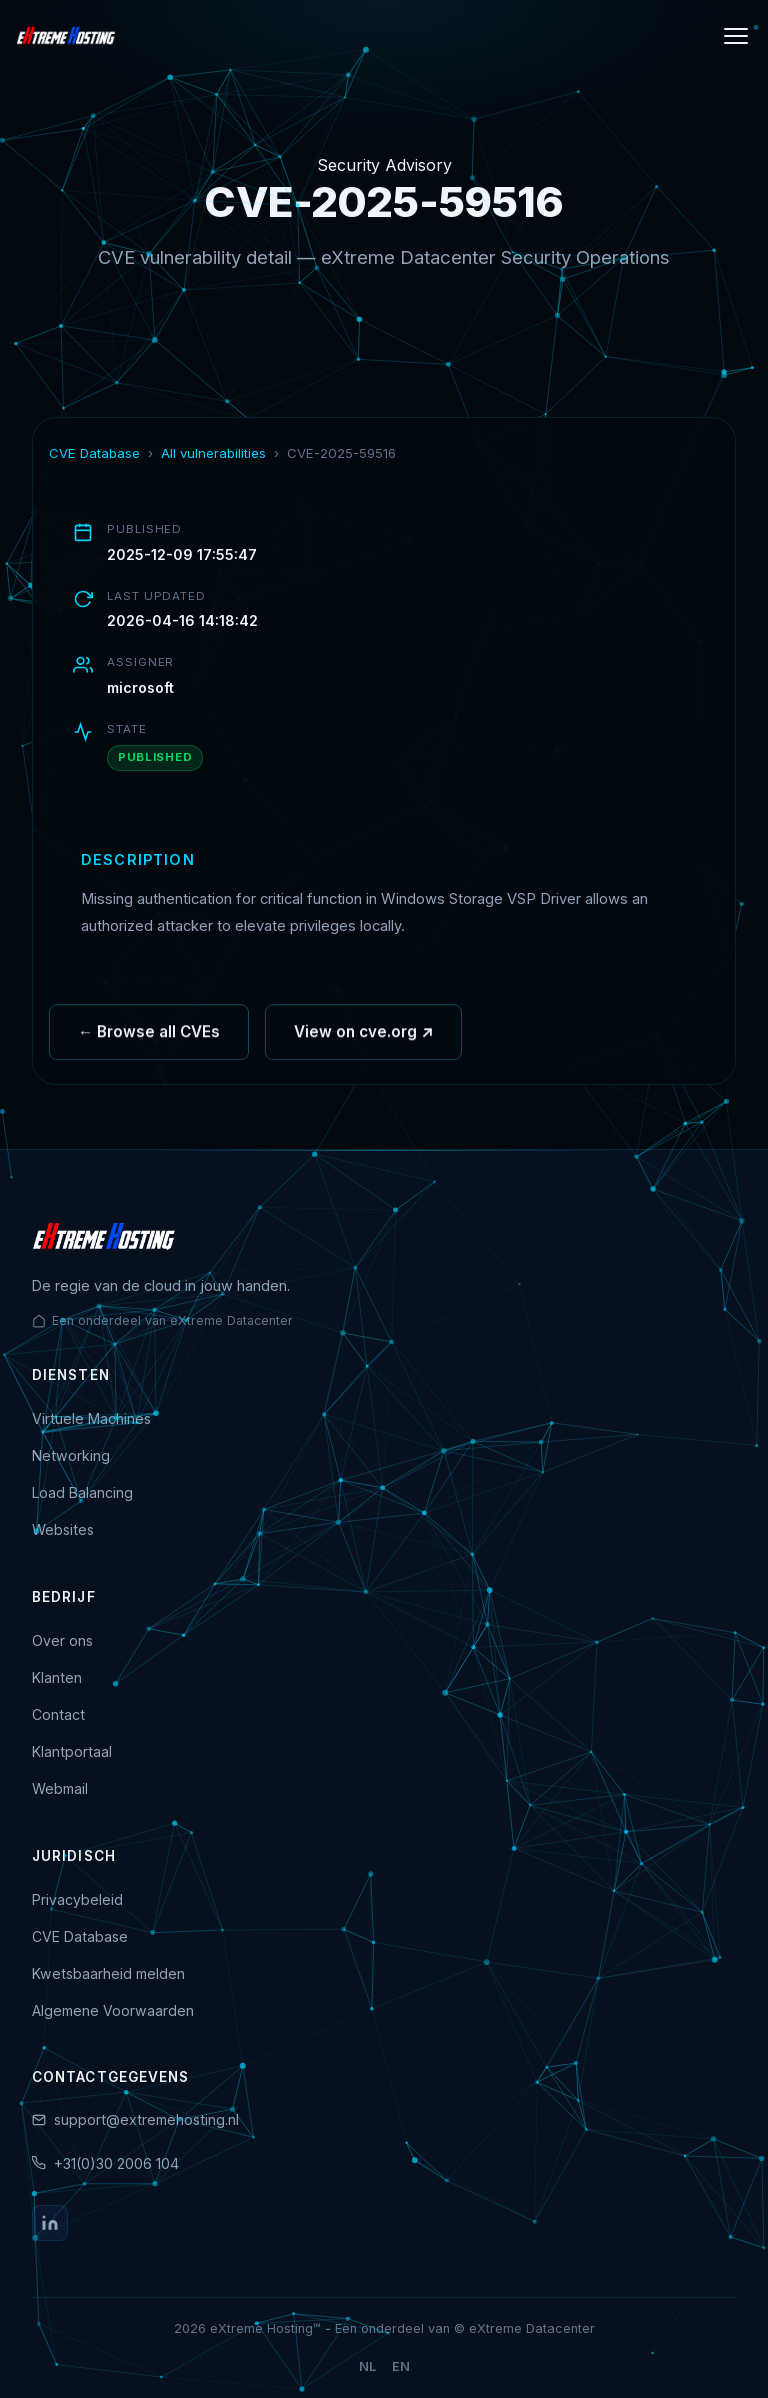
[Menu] (736, 36)
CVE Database (94, 453)
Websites (63, 1529)
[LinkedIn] (50, 2223)
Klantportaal (72, 1751)
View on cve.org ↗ (363, 1038)
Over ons (62, 1640)
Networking (71, 1455)
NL (367, 2366)
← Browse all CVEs (149, 1038)
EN (401, 2366)
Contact (58, 1714)
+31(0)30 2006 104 (116, 2163)
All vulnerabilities (213, 453)
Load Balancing (82, 1492)
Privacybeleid (77, 1899)
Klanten (57, 1677)
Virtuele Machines (91, 1418)
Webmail (60, 1788)
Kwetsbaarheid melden (108, 1973)
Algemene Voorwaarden (113, 2010)
